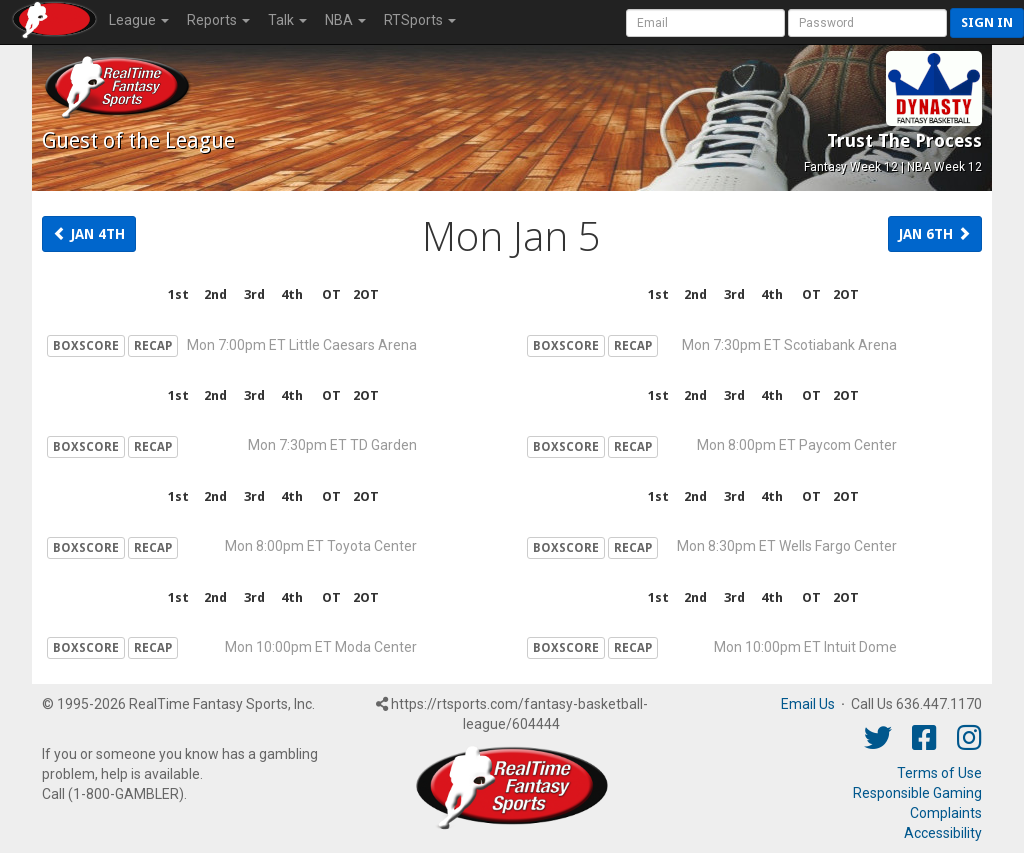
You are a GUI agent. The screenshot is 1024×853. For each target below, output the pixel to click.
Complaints (946, 813)
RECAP (153, 346)
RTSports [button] (420, 20)
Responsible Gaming (917, 793)
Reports (218, 20)
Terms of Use (939, 773)
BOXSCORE (86, 346)
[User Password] (867, 23)
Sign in (987, 22)
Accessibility (943, 833)
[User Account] (705, 23)
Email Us (808, 704)
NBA (345, 20)
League (139, 20)
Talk (287, 20)
